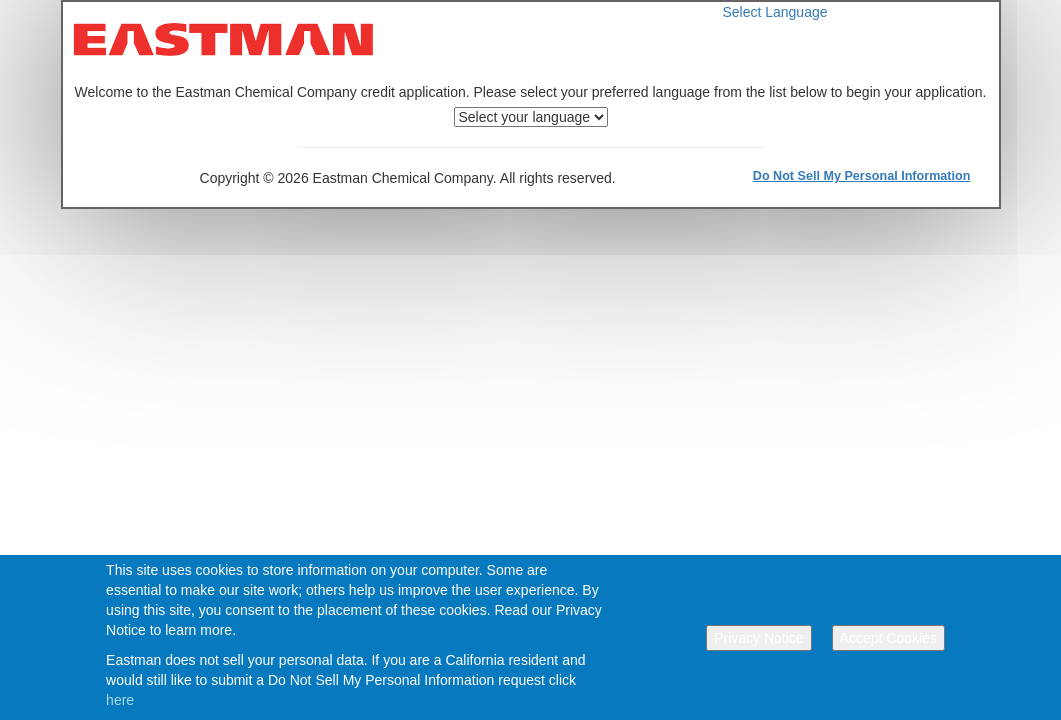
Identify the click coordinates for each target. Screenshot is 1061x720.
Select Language (774, 12)
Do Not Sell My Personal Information (862, 176)
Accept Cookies (888, 638)
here (120, 700)
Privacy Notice (758, 638)
